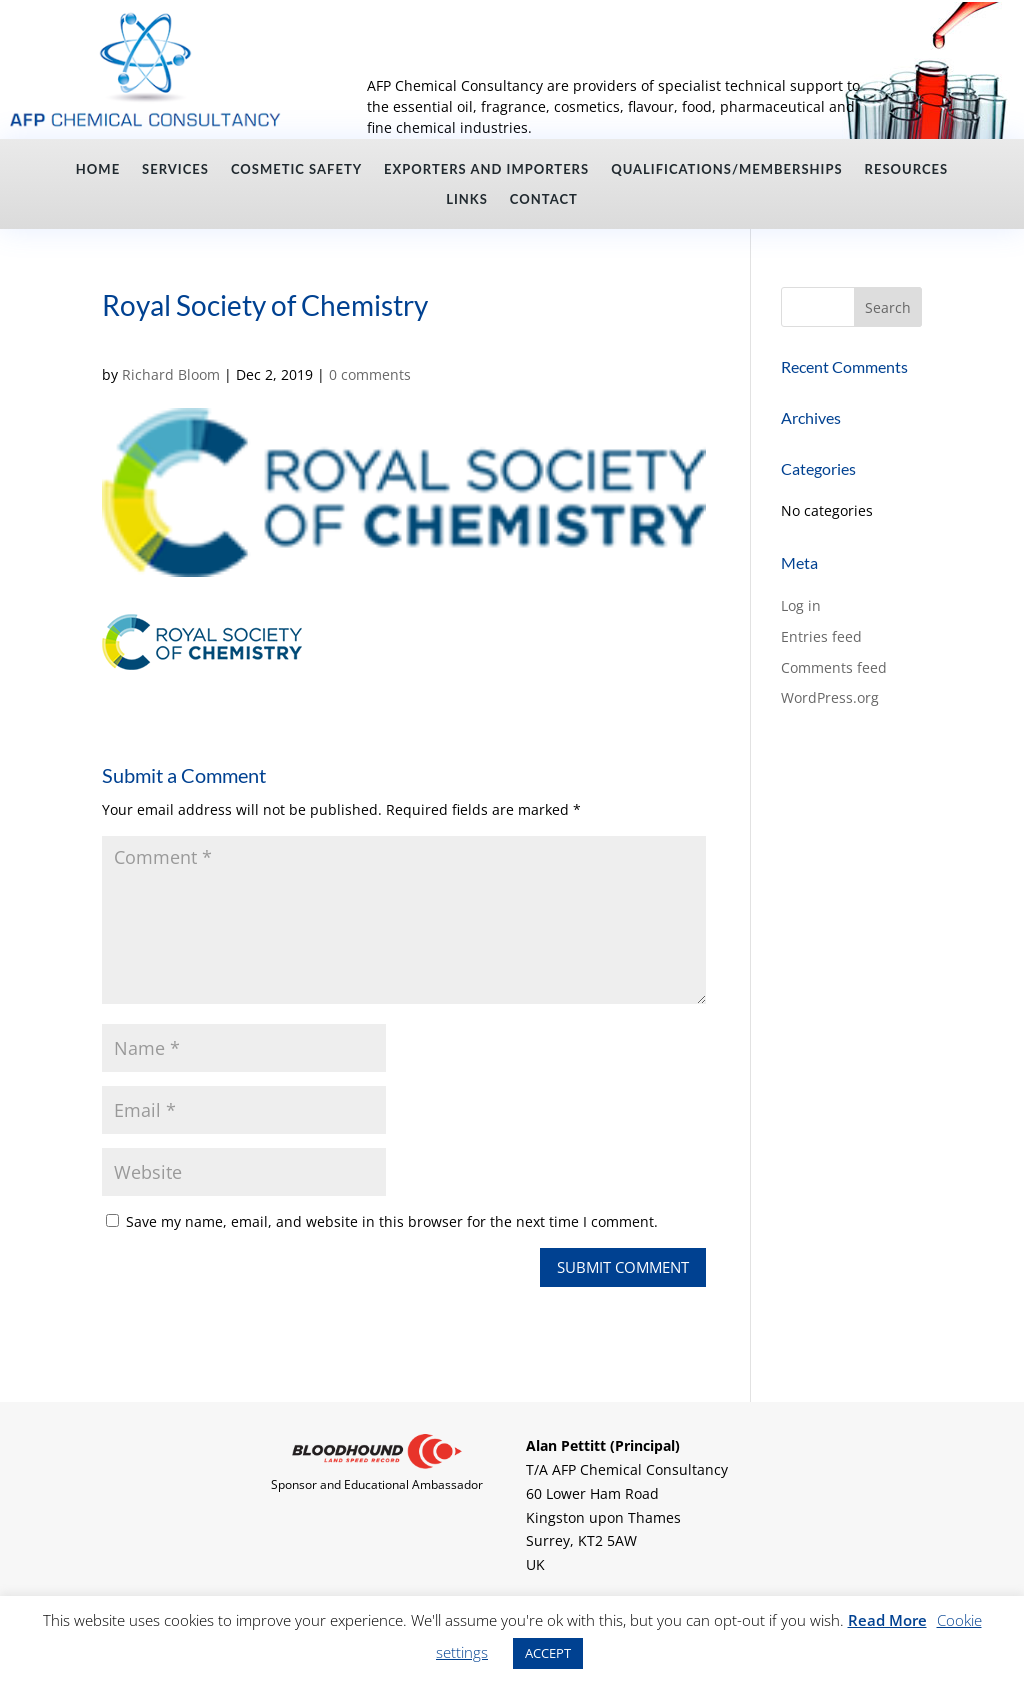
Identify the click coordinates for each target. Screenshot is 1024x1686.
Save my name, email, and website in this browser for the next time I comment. (392, 1221)
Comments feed (834, 667)
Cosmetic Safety (296, 169)
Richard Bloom (171, 374)
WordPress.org (830, 697)
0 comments (370, 374)
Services (175, 169)
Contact (544, 199)
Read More (887, 1620)
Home (98, 169)
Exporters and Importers (486, 169)
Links (467, 199)
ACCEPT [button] (548, 1653)
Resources (907, 169)
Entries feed (821, 636)
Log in (801, 605)
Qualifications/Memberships (726, 169)
